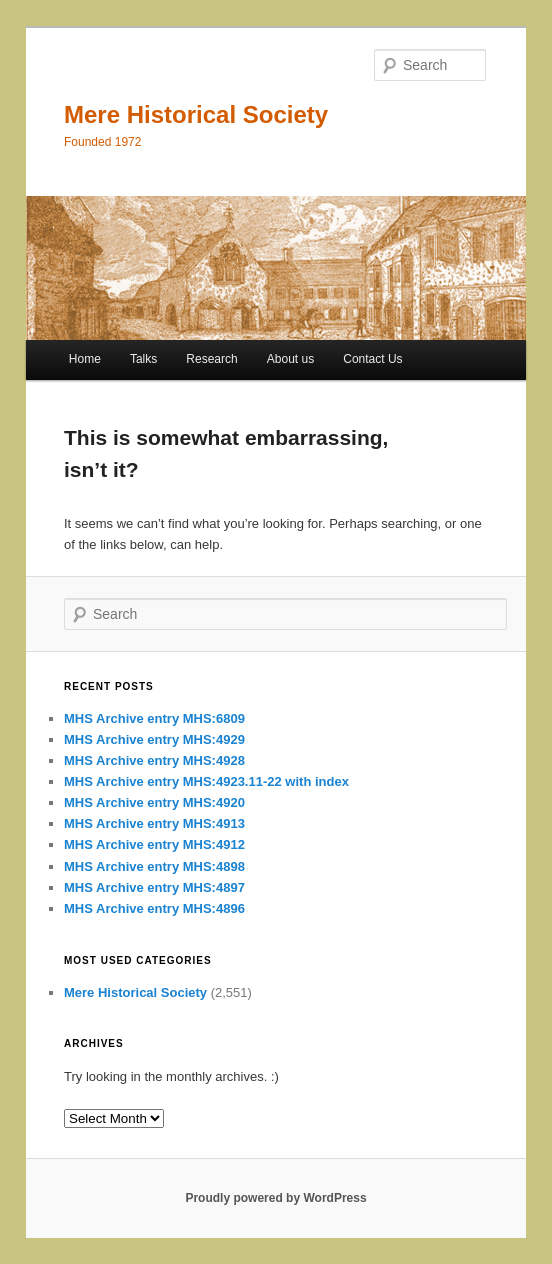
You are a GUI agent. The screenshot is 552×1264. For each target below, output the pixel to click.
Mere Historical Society (196, 114)
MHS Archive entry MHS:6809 (154, 718)
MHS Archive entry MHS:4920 (154, 802)
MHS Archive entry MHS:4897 (154, 887)
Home (85, 359)
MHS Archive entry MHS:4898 (154, 866)
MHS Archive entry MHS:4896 (154, 908)
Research (211, 359)
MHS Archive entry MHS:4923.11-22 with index (206, 781)
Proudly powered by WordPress (275, 1198)
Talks (143, 359)
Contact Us (372, 359)
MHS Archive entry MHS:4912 (154, 844)
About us (290, 359)
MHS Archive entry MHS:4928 (154, 760)
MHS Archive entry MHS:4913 (154, 823)
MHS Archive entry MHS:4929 (154, 739)
